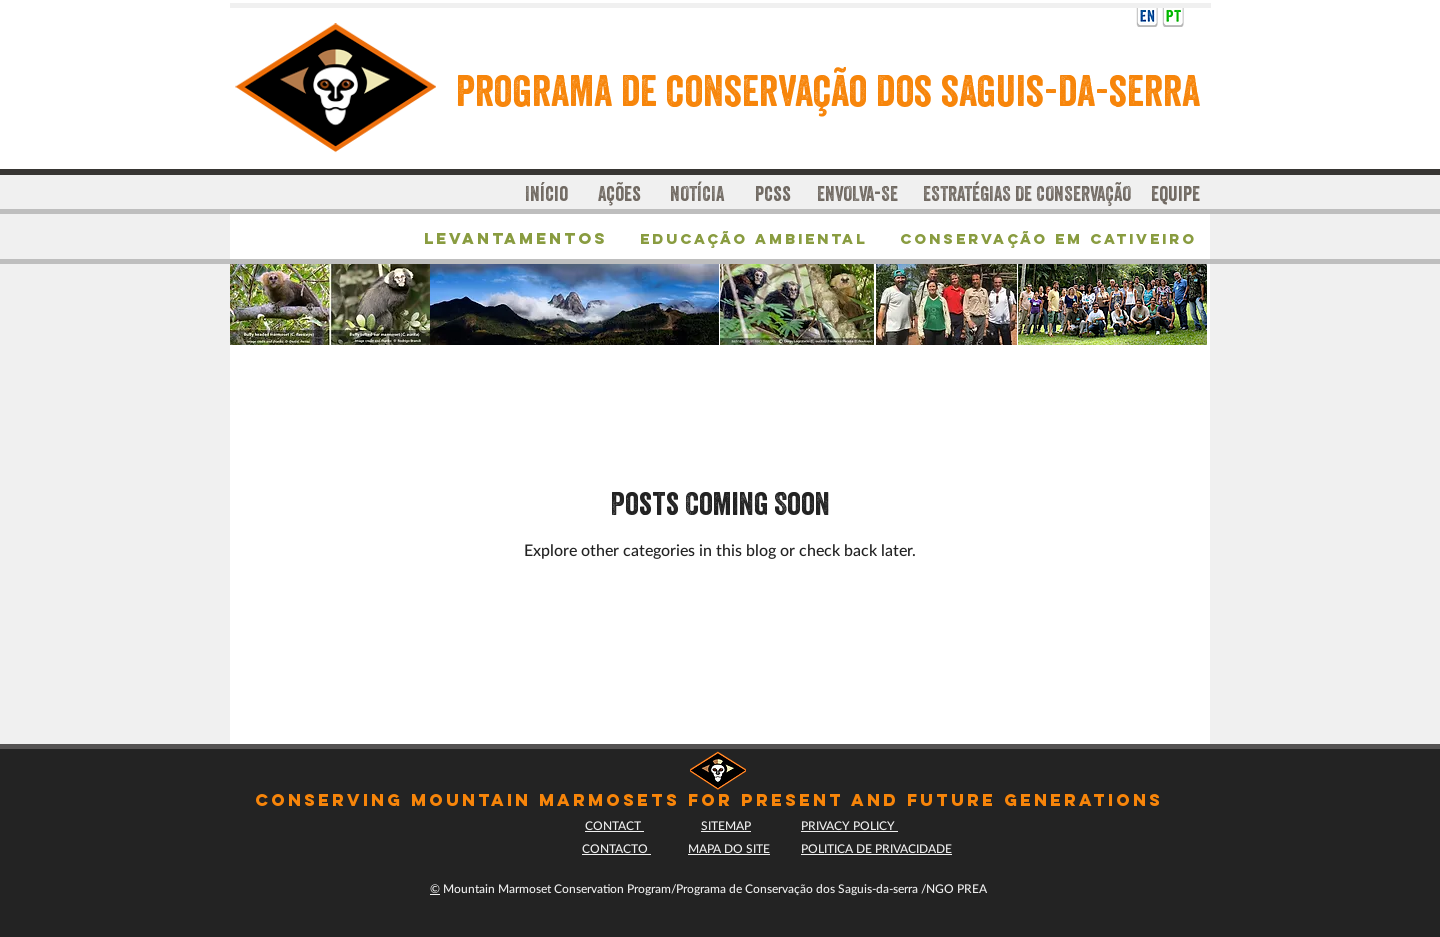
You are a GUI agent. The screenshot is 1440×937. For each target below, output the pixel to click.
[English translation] (1147, 15)
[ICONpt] (1173, 15)
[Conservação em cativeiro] (1049, 239)
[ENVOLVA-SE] (862, 194)
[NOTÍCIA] (697, 194)
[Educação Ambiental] (754, 239)
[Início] (547, 194)
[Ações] (619, 194)
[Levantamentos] (521, 239)
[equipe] (1180, 194)
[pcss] (780, 194)
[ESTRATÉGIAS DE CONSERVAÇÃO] (1027, 194)
